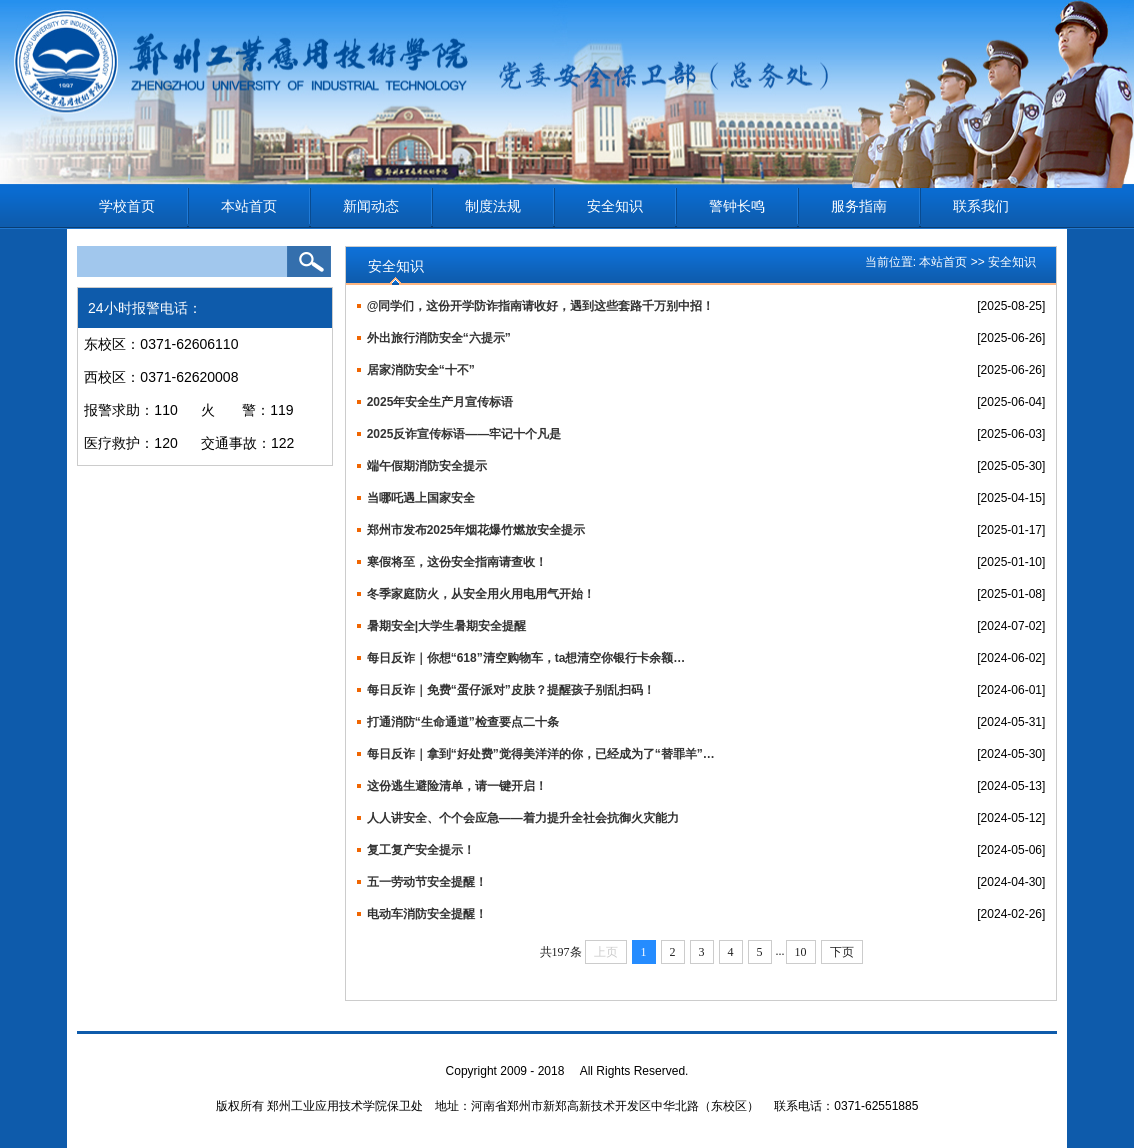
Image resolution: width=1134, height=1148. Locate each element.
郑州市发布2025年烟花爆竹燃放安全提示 (476, 530)
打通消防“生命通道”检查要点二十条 (463, 722)
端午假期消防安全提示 (427, 466)
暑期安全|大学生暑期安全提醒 (446, 626)
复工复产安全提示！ (421, 850)
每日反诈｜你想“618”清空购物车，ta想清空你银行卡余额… (526, 658)
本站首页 (249, 206)
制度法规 (493, 206)
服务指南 (859, 206)
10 (801, 952)
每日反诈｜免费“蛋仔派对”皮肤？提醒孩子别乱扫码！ (511, 690)
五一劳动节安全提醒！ (427, 882)
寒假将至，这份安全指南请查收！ (457, 562)
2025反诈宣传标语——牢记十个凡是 (464, 434)
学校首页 (127, 206)
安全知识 (615, 206)
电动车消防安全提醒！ (427, 914)
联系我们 (981, 206)
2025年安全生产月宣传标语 (440, 402)
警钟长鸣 (737, 206)
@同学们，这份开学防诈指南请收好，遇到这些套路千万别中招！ (541, 306)
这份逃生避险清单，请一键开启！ (457, 786)
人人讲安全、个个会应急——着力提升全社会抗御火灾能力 (523, 818)
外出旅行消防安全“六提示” (439, 338)
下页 (842, 952)
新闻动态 (371, 206)
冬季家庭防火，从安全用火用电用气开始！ (481, 594)
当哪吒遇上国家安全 (421, 498)
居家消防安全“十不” (421, 370)
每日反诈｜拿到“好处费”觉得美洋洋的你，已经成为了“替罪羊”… (541, 754)
